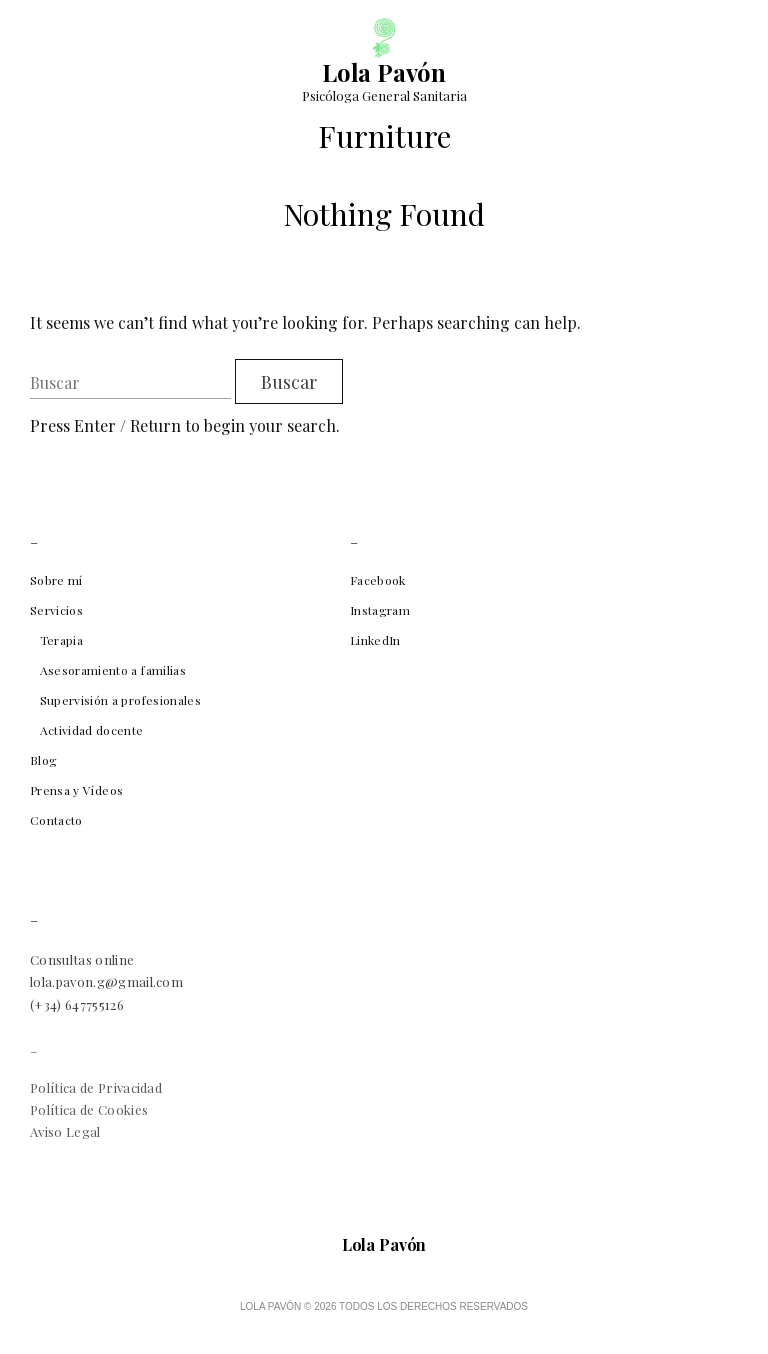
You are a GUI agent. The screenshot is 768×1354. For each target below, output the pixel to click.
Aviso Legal (65, 1131)
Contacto (56, 820)
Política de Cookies (89, 1109)
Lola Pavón (384, 72)
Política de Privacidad (96, 1087)
